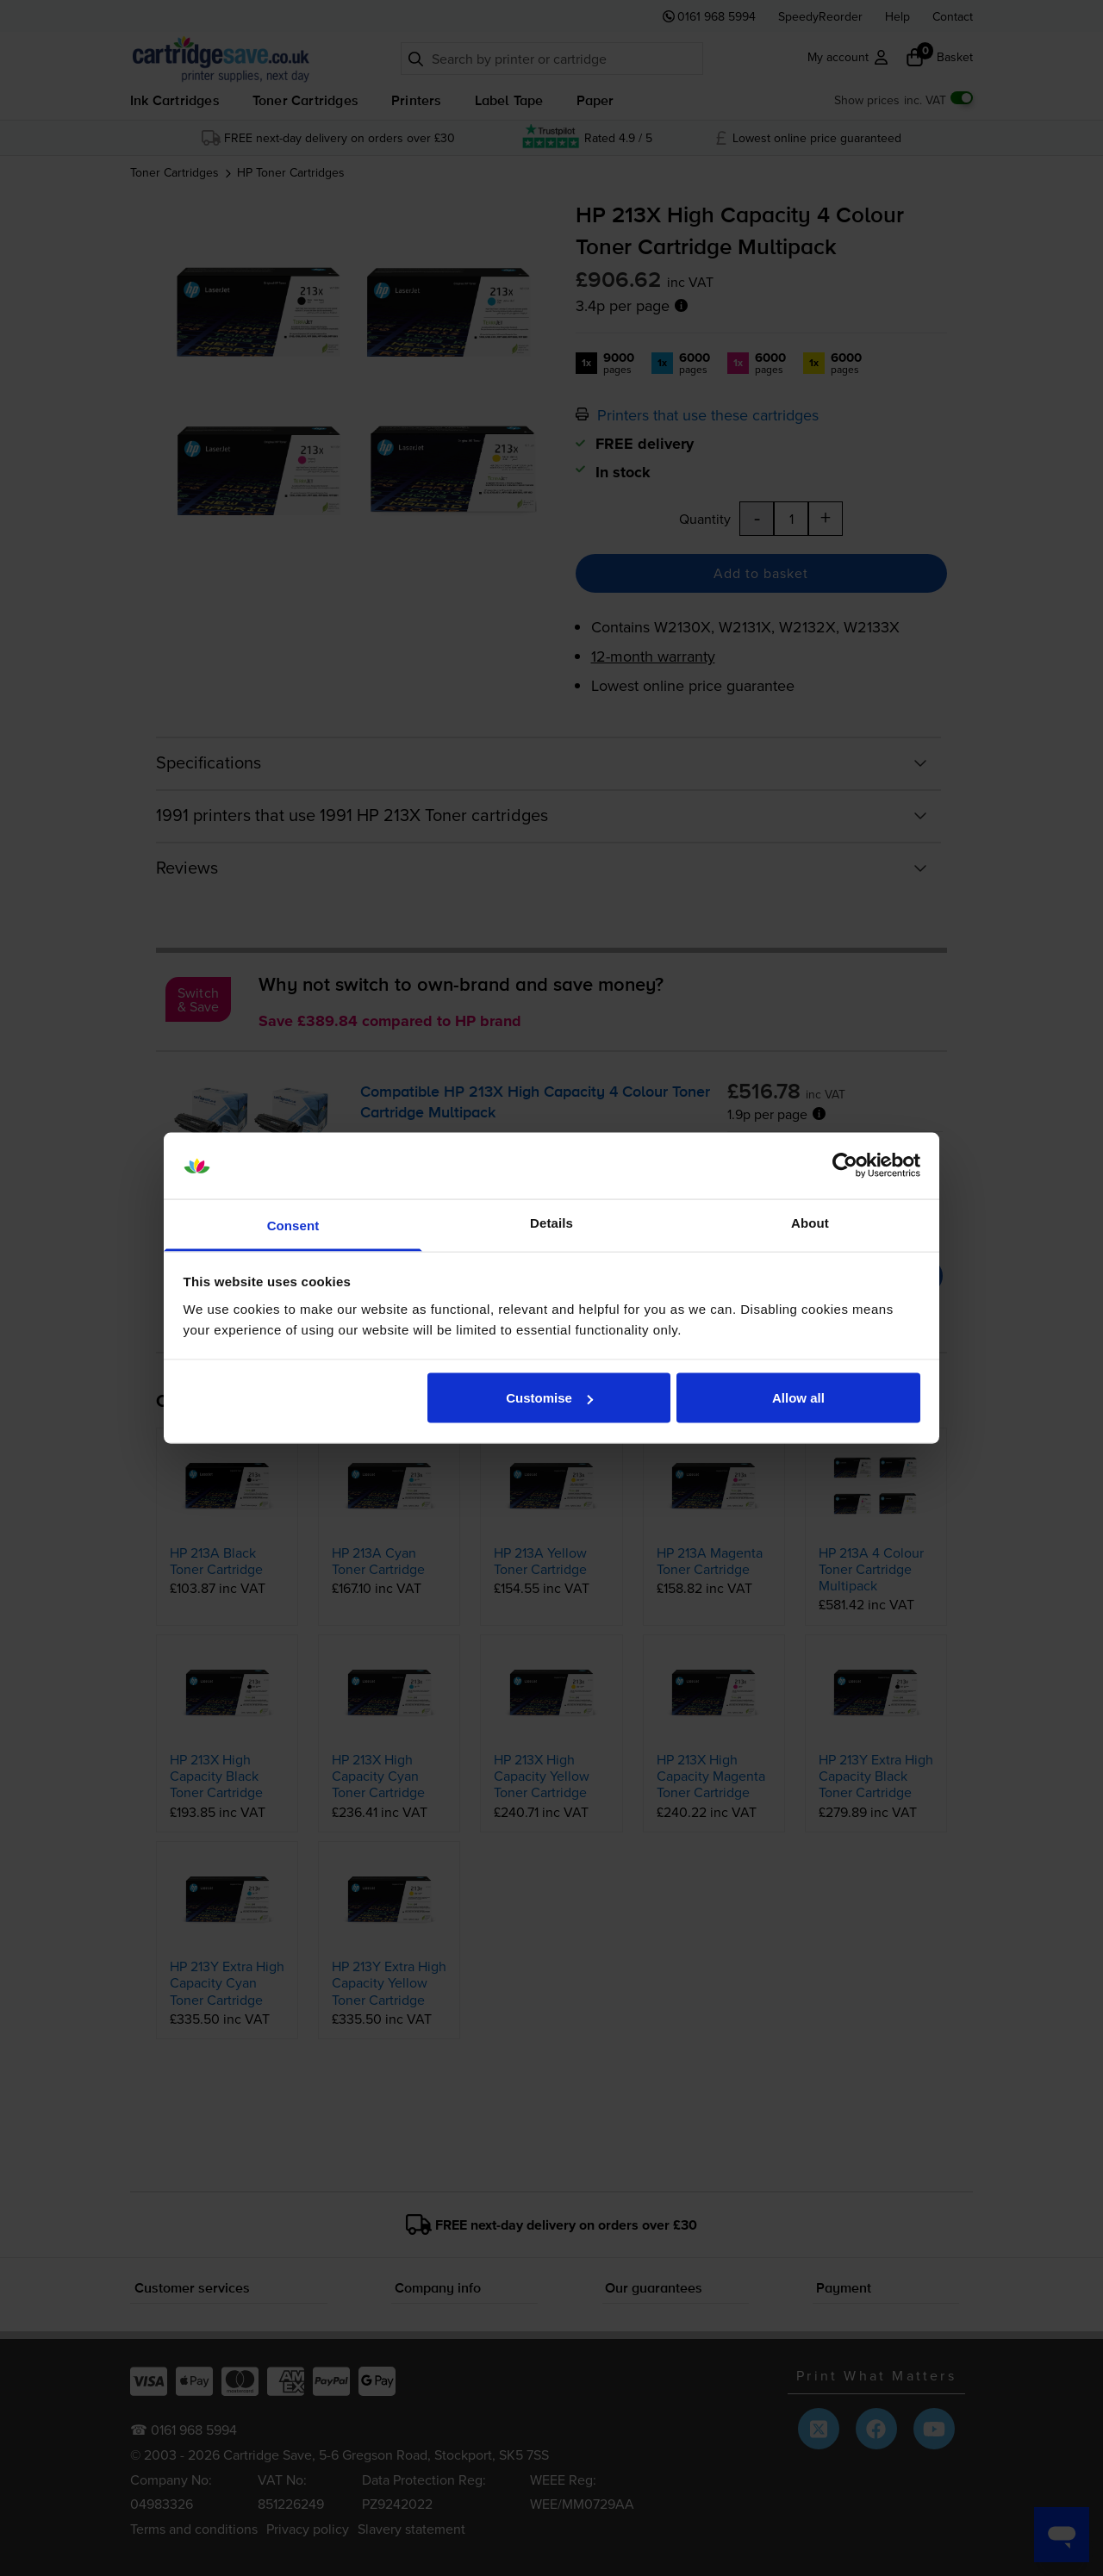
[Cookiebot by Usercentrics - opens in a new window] (845, 1166)
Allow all (798, 1398)
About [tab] (810, 1222)
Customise (549, 1398)
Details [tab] (551, 1222)
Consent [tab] (293, 1224)
